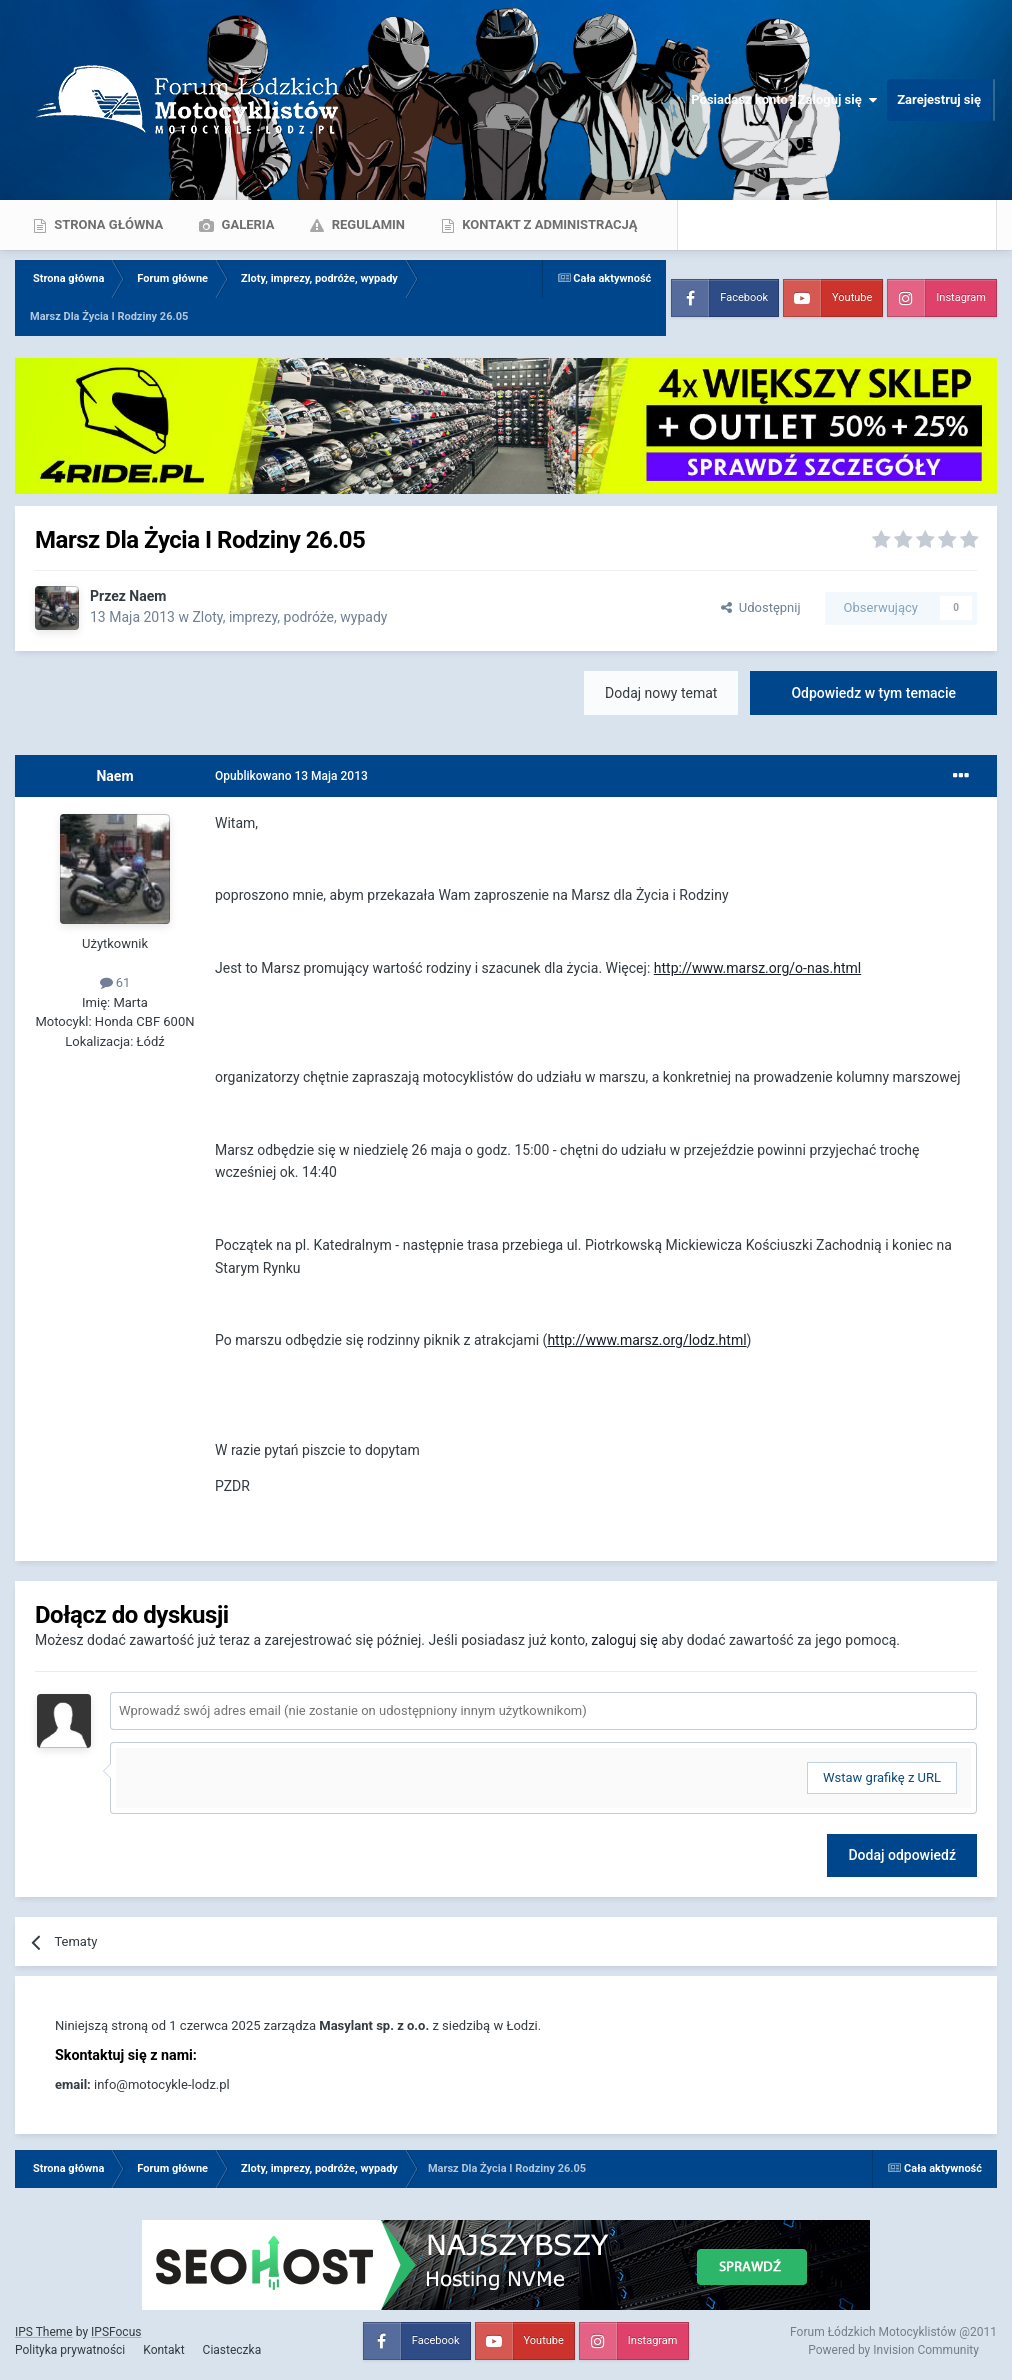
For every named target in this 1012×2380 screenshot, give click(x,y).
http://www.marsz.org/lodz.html (646, 1340)
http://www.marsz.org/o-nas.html (757, 968)
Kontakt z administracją (548, 224)
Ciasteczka (232, 2350)
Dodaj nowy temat (661, 693)
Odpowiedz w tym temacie (873, 693)
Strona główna (107, 224)
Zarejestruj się (939, 99)
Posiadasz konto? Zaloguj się (784, 100)
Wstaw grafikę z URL (882, 1777)
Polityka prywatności (70, 2350)
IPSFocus (116, 2332)
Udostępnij (760, 607)
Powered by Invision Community (893, 2350)
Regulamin (366, 224)
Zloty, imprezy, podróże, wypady (289, 617)
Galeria (246, 224)
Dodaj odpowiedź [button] (902, 1855)
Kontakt (163, 2350)
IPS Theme (44, 2332)
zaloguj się (624, 1640)
